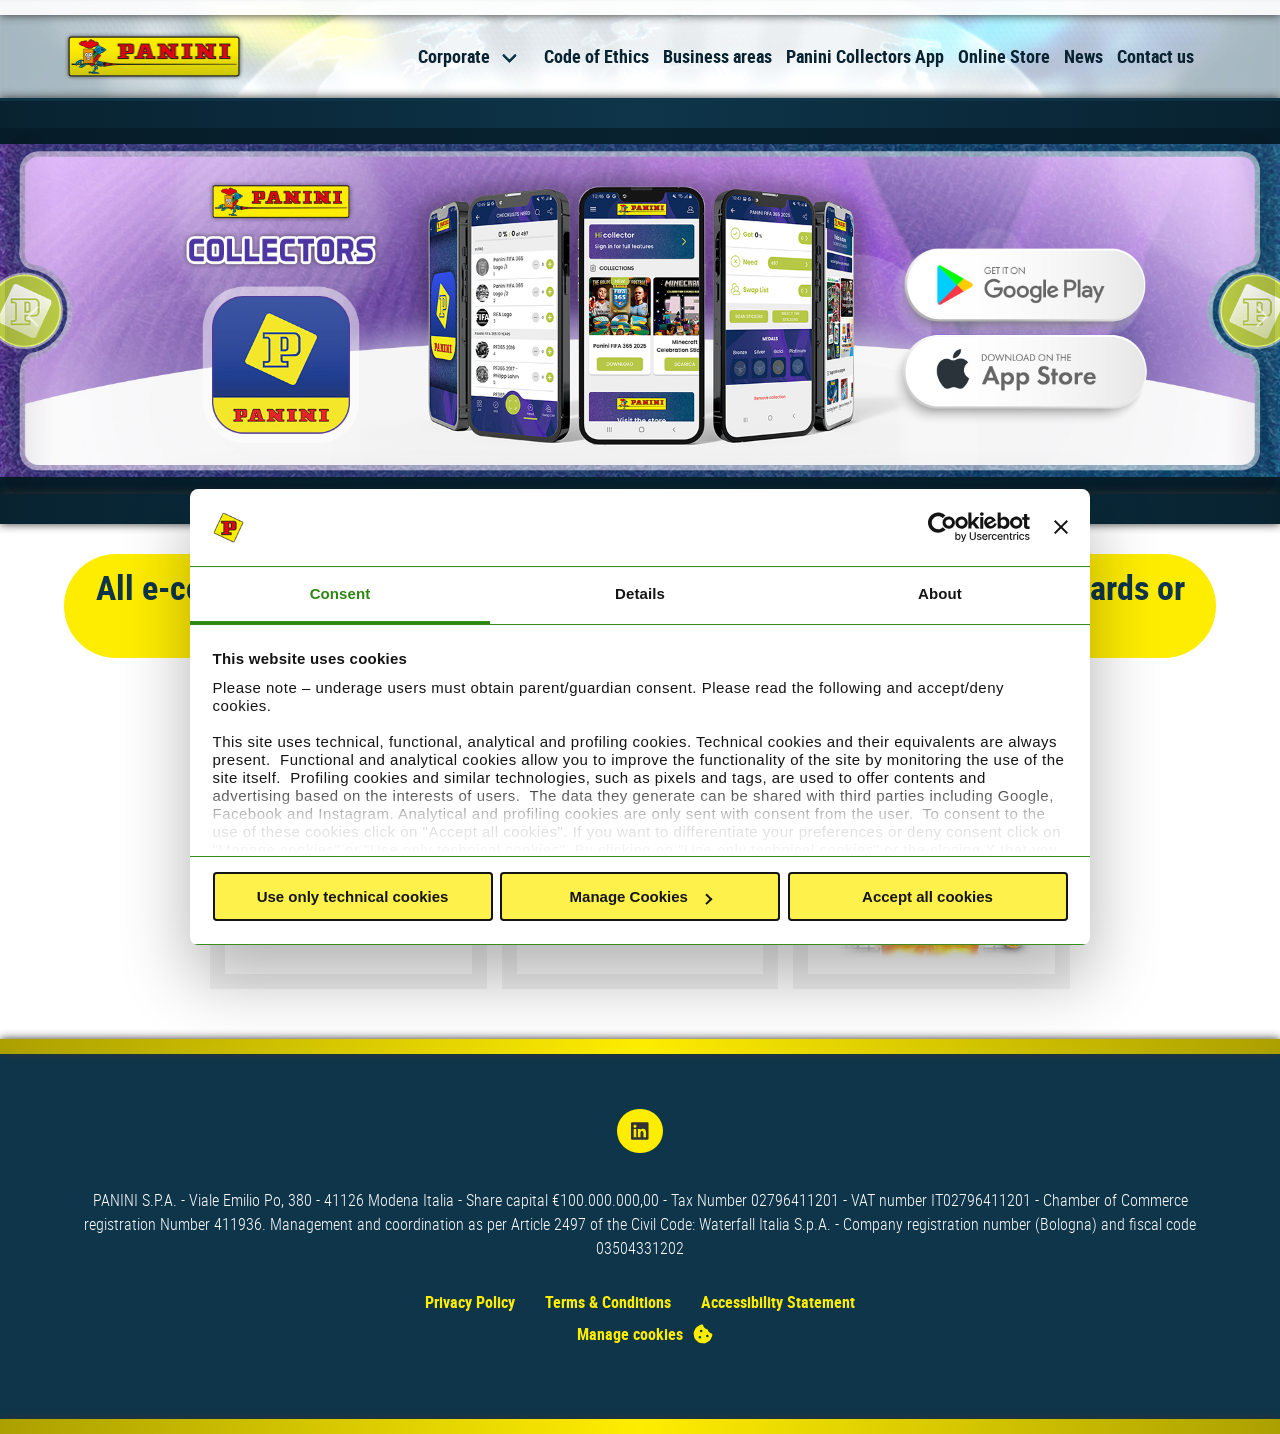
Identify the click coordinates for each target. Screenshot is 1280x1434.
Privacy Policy (470, 1302)
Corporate (454, 56)
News (1083, 56)
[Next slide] (1250, 316)
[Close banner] (1061, 528)
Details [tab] (640, 593)
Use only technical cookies (353, 896)
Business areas (717, 56)
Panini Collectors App (865, 56)
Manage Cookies (641, 896)
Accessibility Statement (778, 1302)
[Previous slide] (30, 316)
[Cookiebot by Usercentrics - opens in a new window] (942, 528)
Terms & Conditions (608, 1302)
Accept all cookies (927, 896)
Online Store (1004, 56)
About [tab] (940, 593)
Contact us (1155, 56)
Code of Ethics (596, 56)
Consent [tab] (340, 593)
